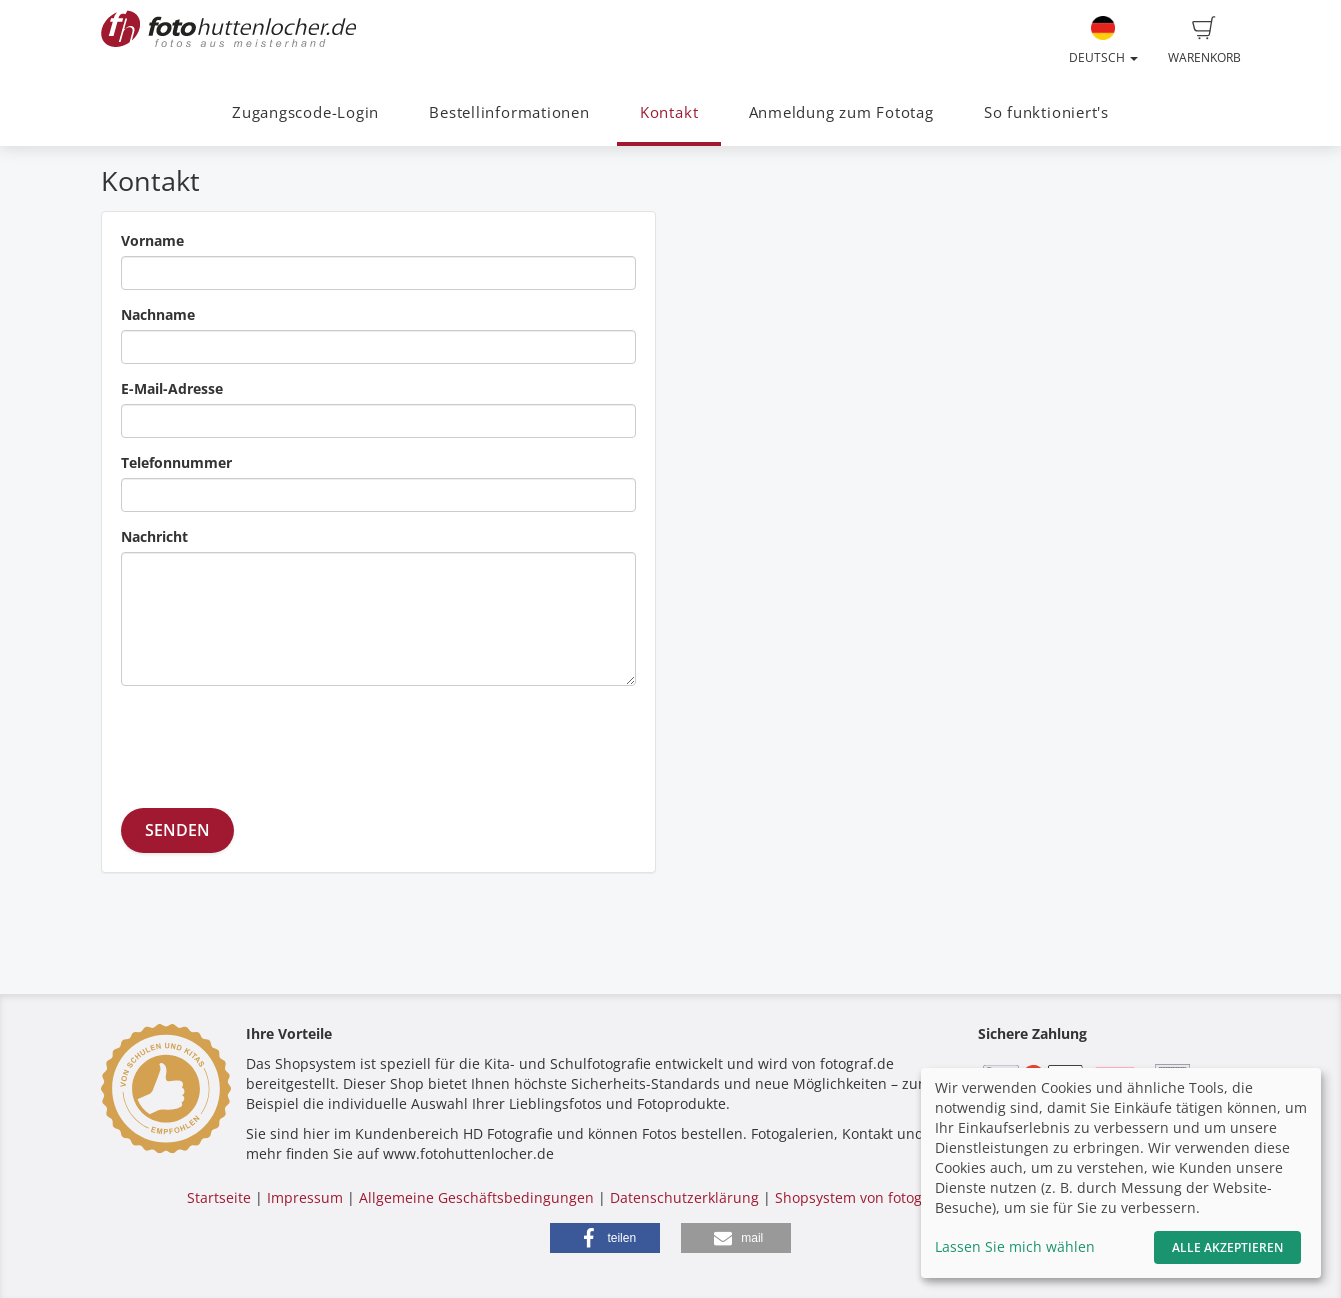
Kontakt (669, 112)
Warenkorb (1204, 41)
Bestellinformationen (509, 112)
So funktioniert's (1046, 112)
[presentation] (273, 740)
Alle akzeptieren (1227, 1247)
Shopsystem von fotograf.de (868, 1197)
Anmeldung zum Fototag (841, 112)
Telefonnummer (176, 462)
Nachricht (154, 536)
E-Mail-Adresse (172, 388)
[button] (605, 1238)
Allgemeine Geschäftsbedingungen (476, 1197)
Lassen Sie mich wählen (1015, 1246)
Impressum (305, 1197)
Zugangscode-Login (305, 112)
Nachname (158, 314)
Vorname (152, 240)
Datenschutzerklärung (684, 1197)
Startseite (219, 1197)
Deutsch (1103, 41)
